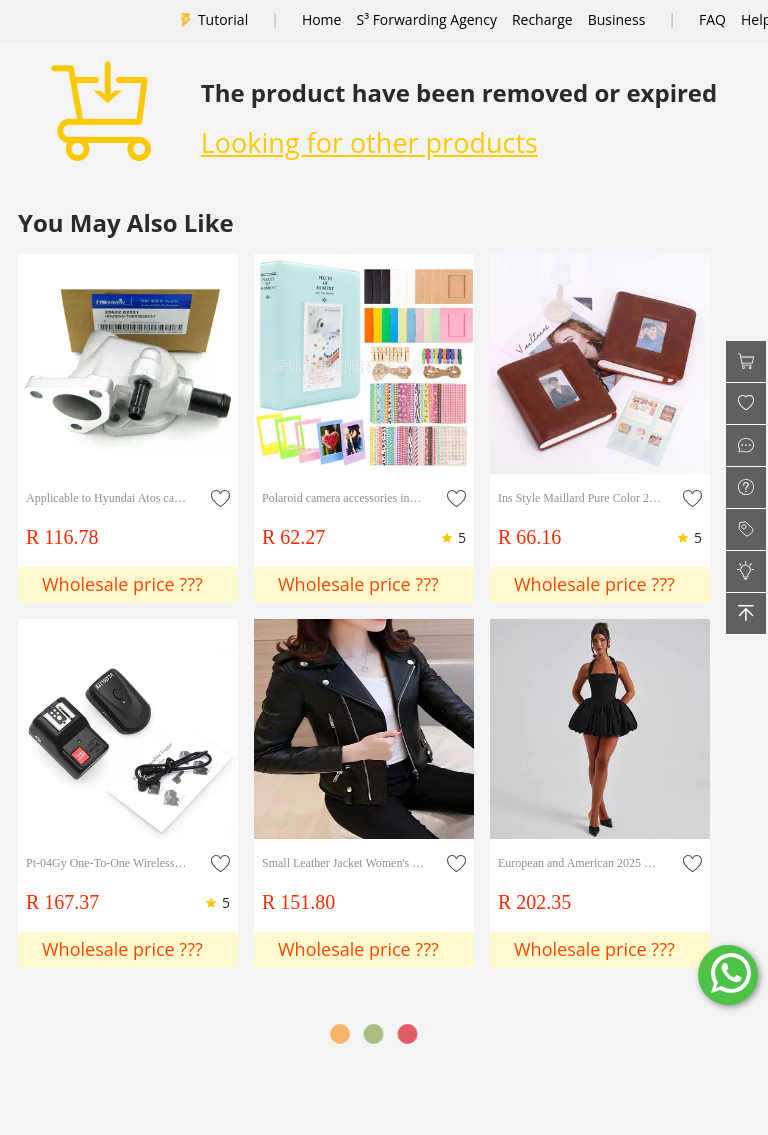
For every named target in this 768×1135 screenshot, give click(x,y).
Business (617, 19)
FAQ (712, 19)
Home (322, 19)
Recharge (542, 19)
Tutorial (223, 19)
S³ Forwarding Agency (426, 19)
